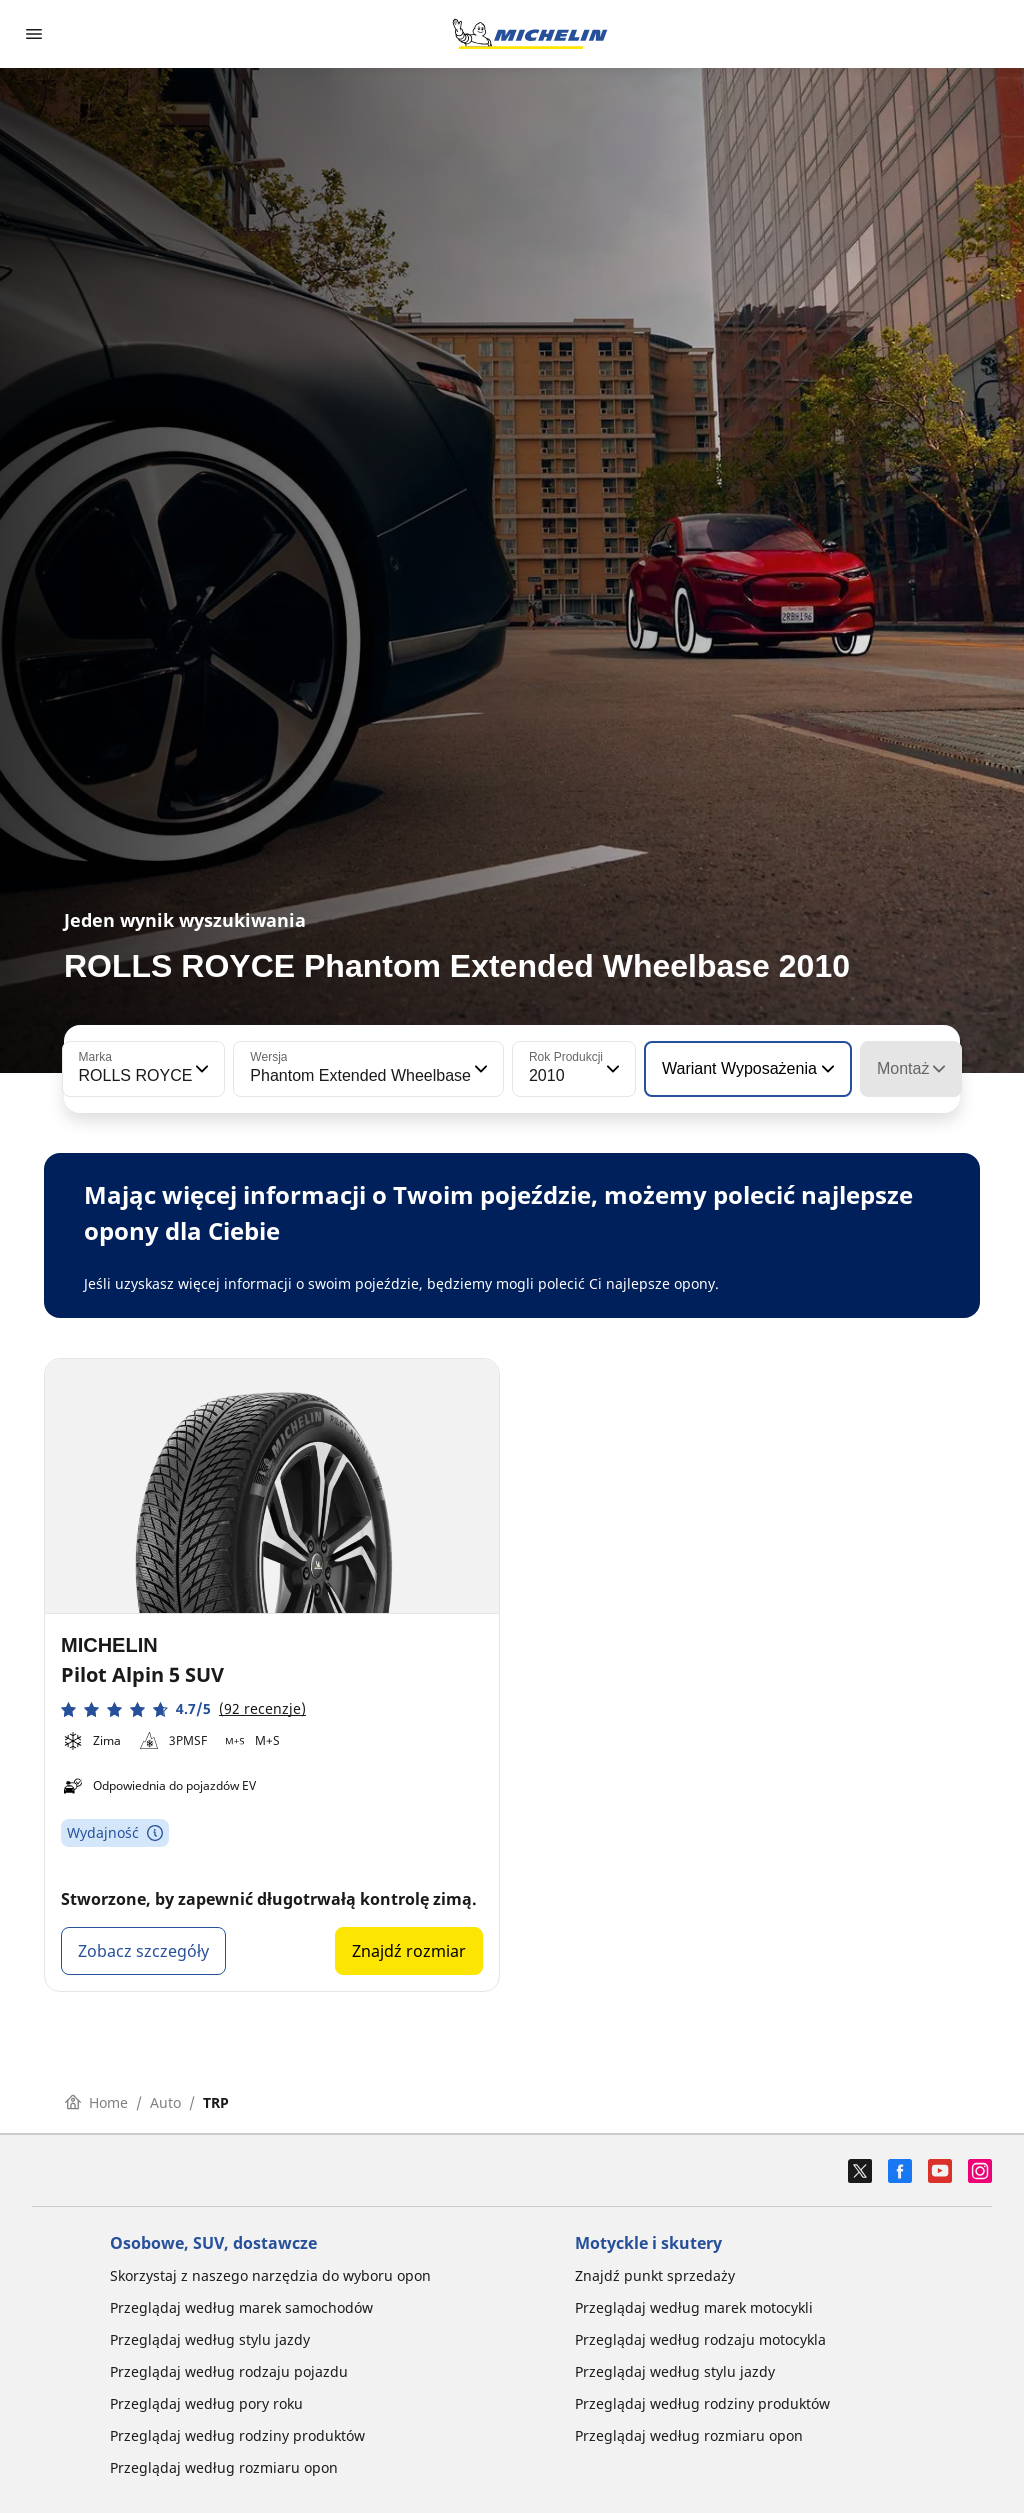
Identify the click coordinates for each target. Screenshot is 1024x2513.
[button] (200, 1069)
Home (96, 2102)
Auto (165, 2102)
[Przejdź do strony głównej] (530, 34)
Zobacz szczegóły (143, 1951)
